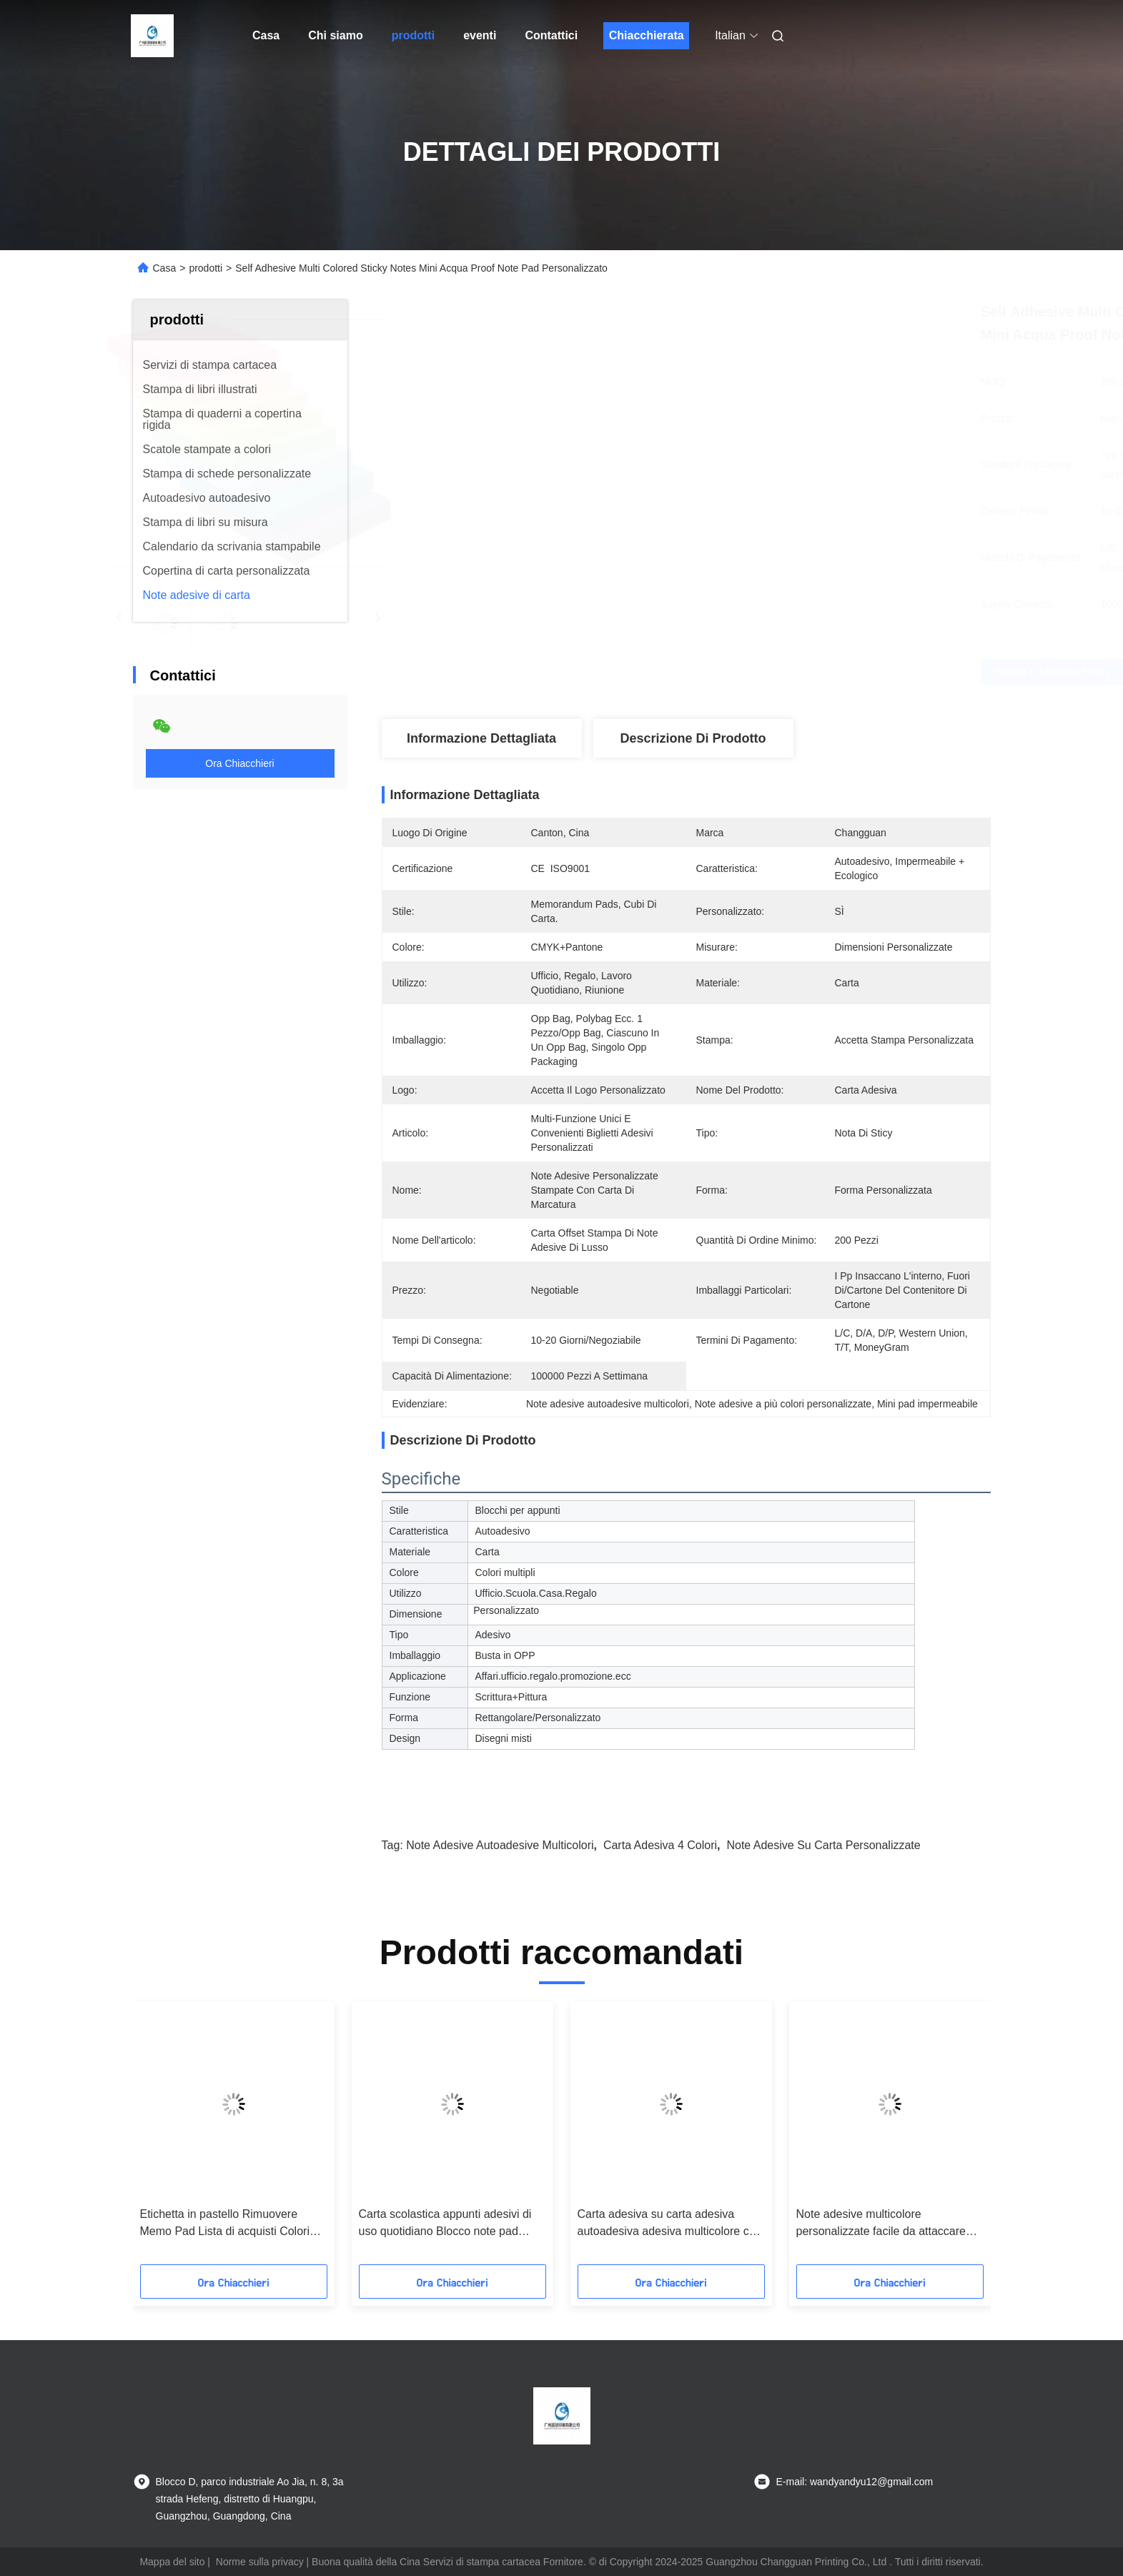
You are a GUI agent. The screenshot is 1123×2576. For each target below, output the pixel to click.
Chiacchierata (646, 35)
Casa (265, 35)
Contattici (551, 35)
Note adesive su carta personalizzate (823, 1845)
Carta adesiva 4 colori (660, 1845)
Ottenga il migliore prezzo (784, 672)
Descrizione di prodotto (693, 738)
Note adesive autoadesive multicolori (499, 1845)
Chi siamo (335, 35)
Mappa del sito (171, 2561)
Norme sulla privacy (260, 2561)
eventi (479, 35)
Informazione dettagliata (481, 738)
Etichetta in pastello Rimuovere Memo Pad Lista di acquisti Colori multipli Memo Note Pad (225, 2224)
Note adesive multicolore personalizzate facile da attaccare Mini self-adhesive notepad (881, 2224)
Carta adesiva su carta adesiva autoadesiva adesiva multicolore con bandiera (670, 2224)
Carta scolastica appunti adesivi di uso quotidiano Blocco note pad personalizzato (445, 2224)
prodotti (413, 35)
